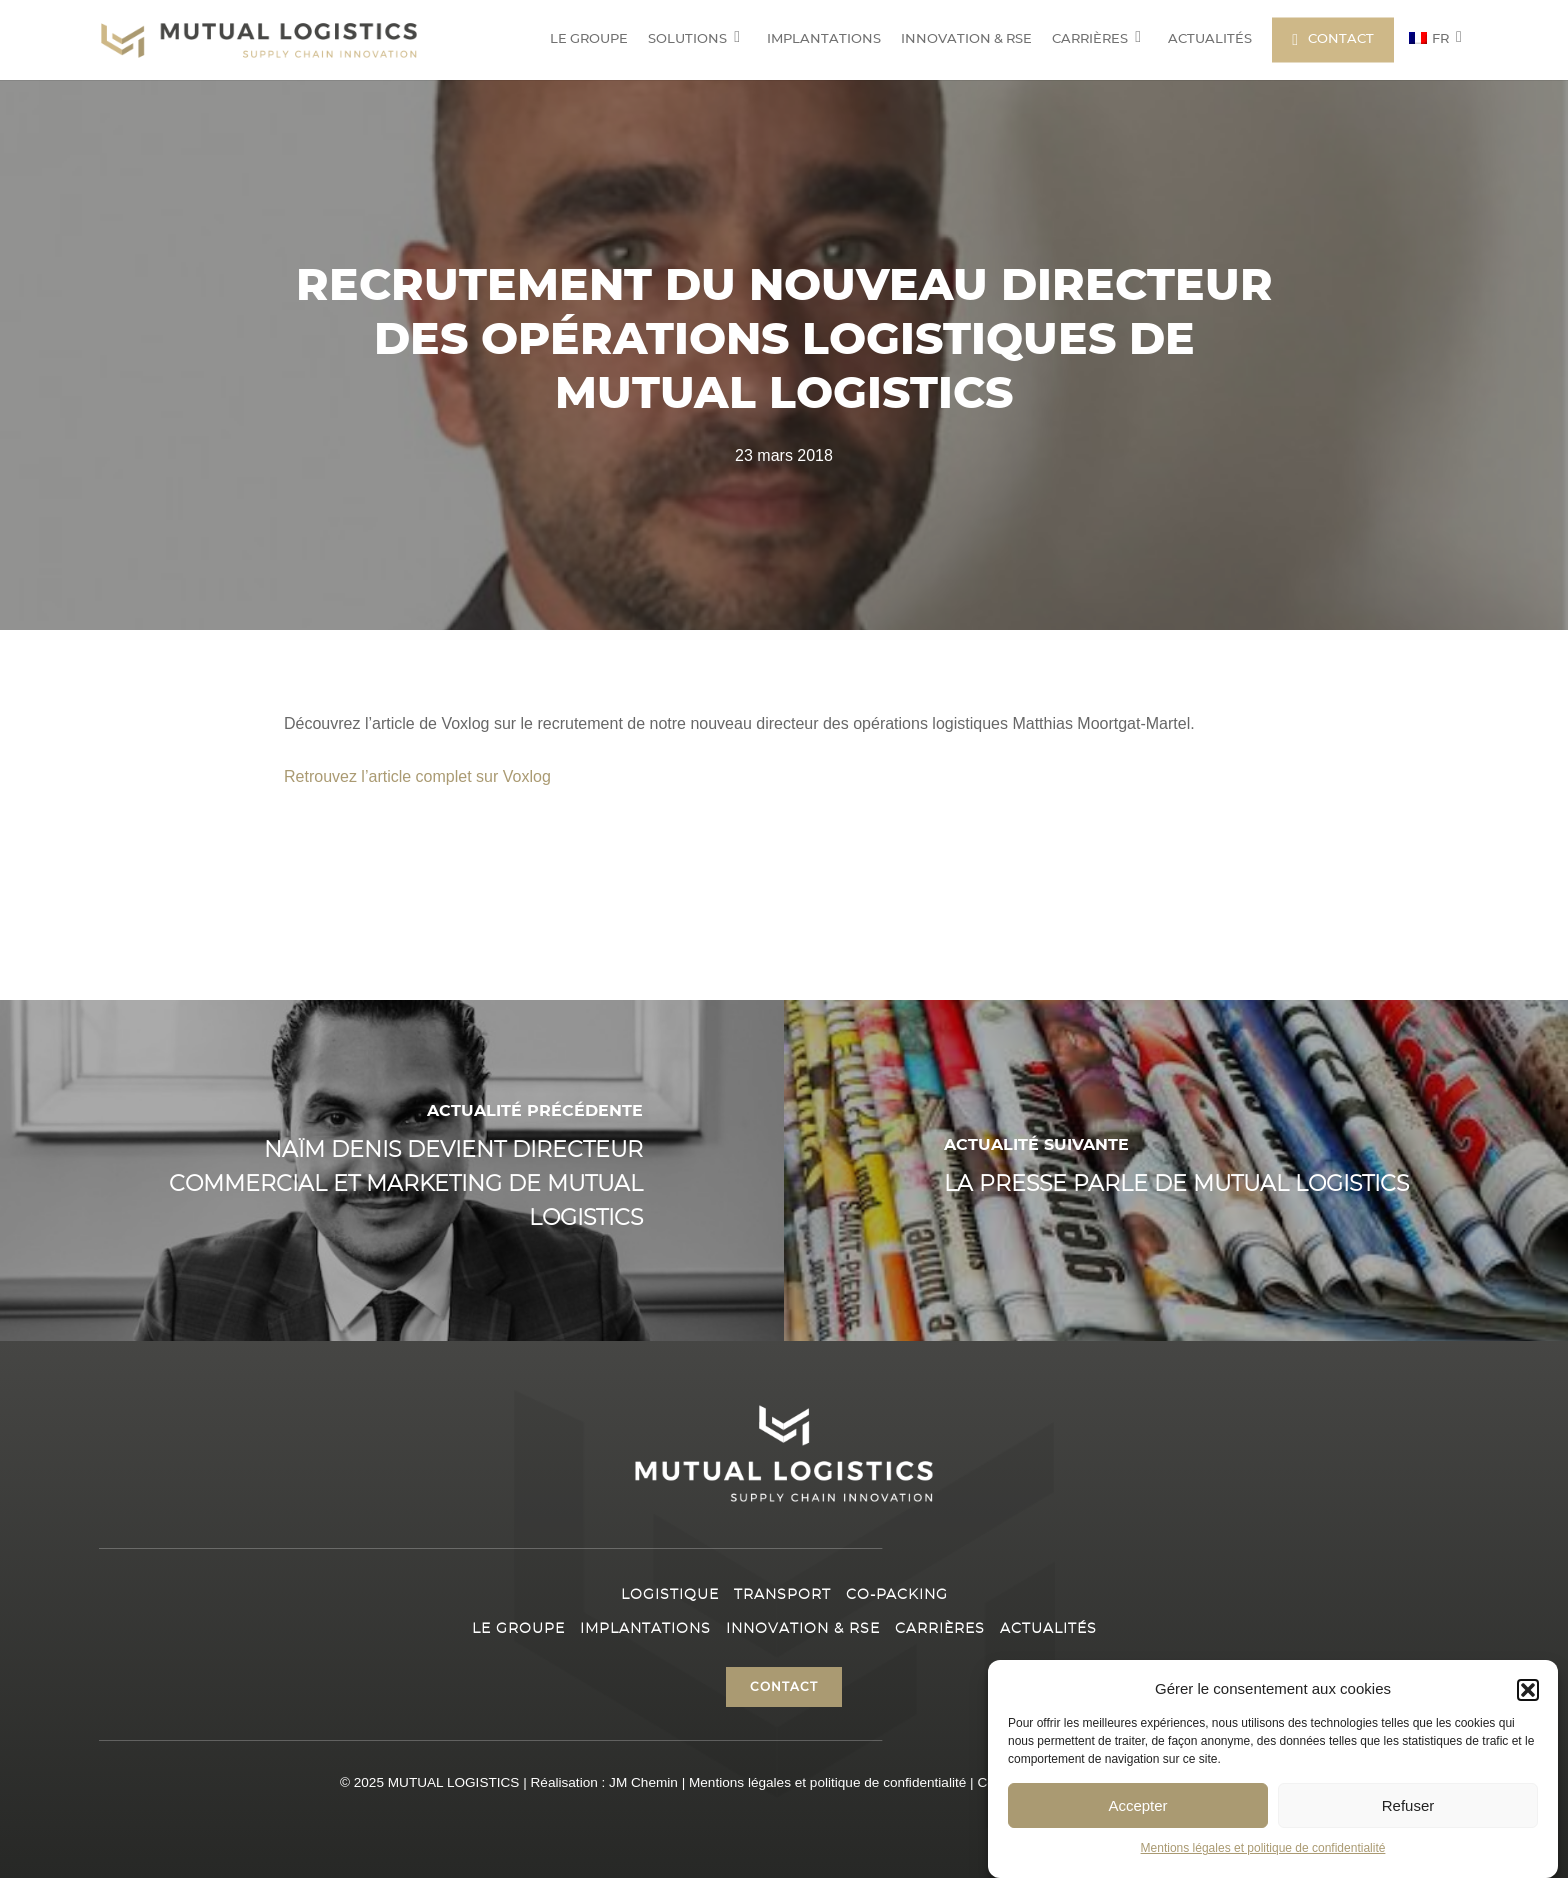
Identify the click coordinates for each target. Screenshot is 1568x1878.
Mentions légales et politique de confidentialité (1263, 1848)
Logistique (670, 1595)
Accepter (1137, 1805)
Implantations (645, 1629)
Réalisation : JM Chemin (604, 1782)
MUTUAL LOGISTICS (454, 1782)
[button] (1528, 1690)
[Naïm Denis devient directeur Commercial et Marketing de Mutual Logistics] (392, 1170)
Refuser (1408, 1805)
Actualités (1048, 1629)
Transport (782, 1595)
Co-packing (897, 1595)
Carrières (940, 1629)
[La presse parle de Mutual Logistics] (1176, 1170)
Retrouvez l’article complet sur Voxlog (417, 776)
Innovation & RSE (803, 1629)
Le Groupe (518, 1629)
